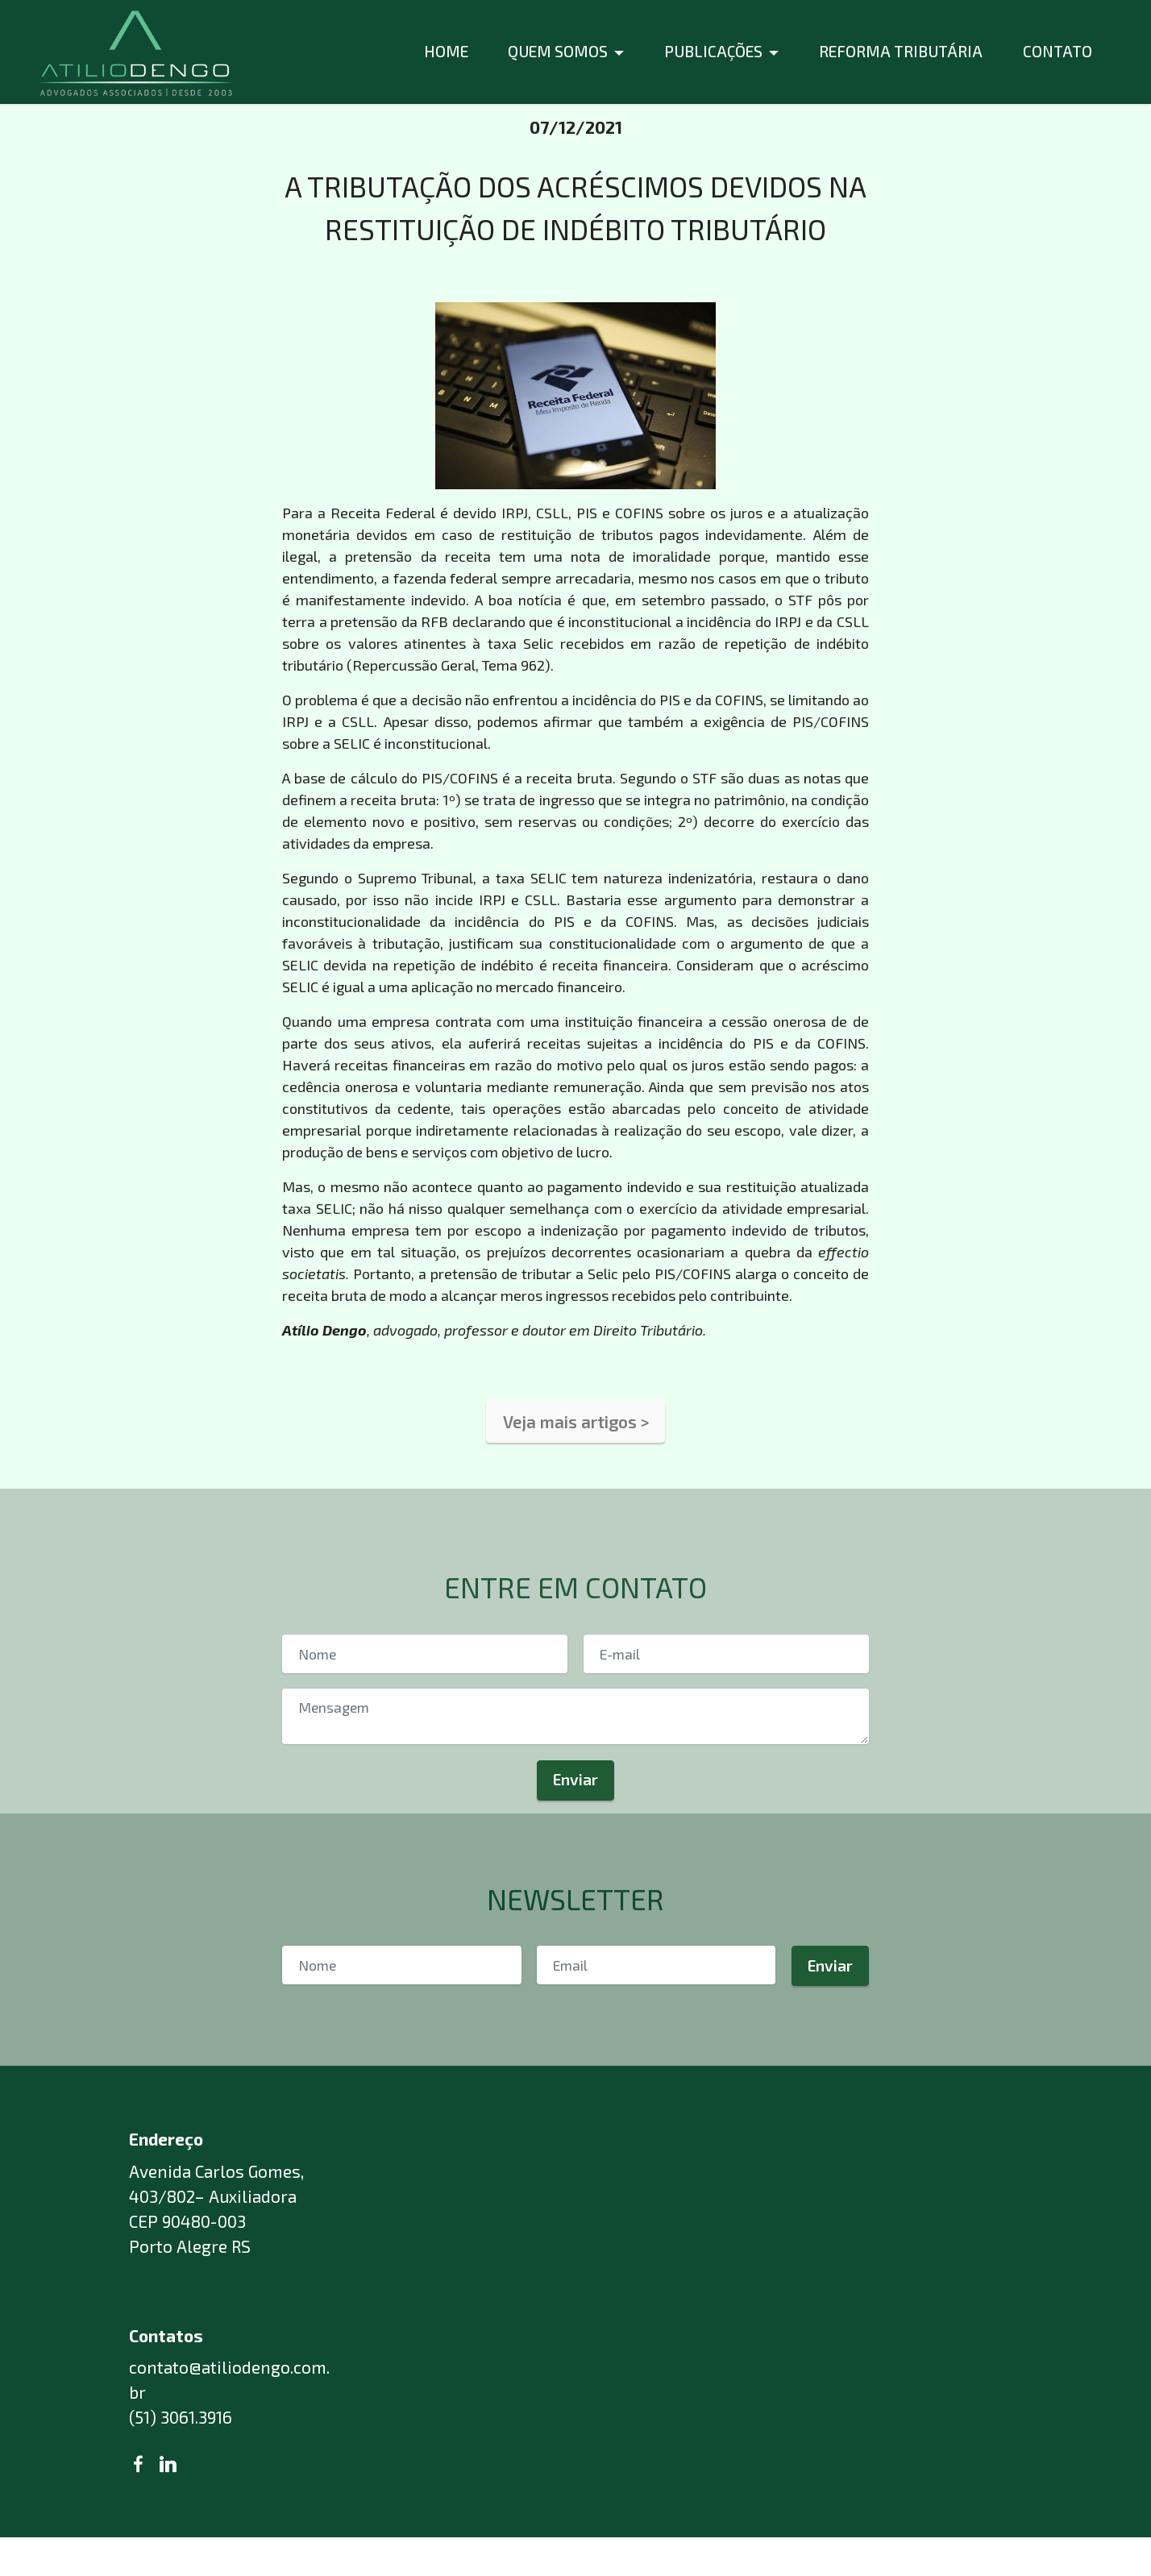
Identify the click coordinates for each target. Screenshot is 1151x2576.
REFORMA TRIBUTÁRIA (901, 51)
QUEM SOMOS (558, 51)
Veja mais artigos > (576, 1445)
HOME (446, 51)
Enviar (575, 1803)
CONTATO (1057, 51)
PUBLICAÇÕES (713, 51)
